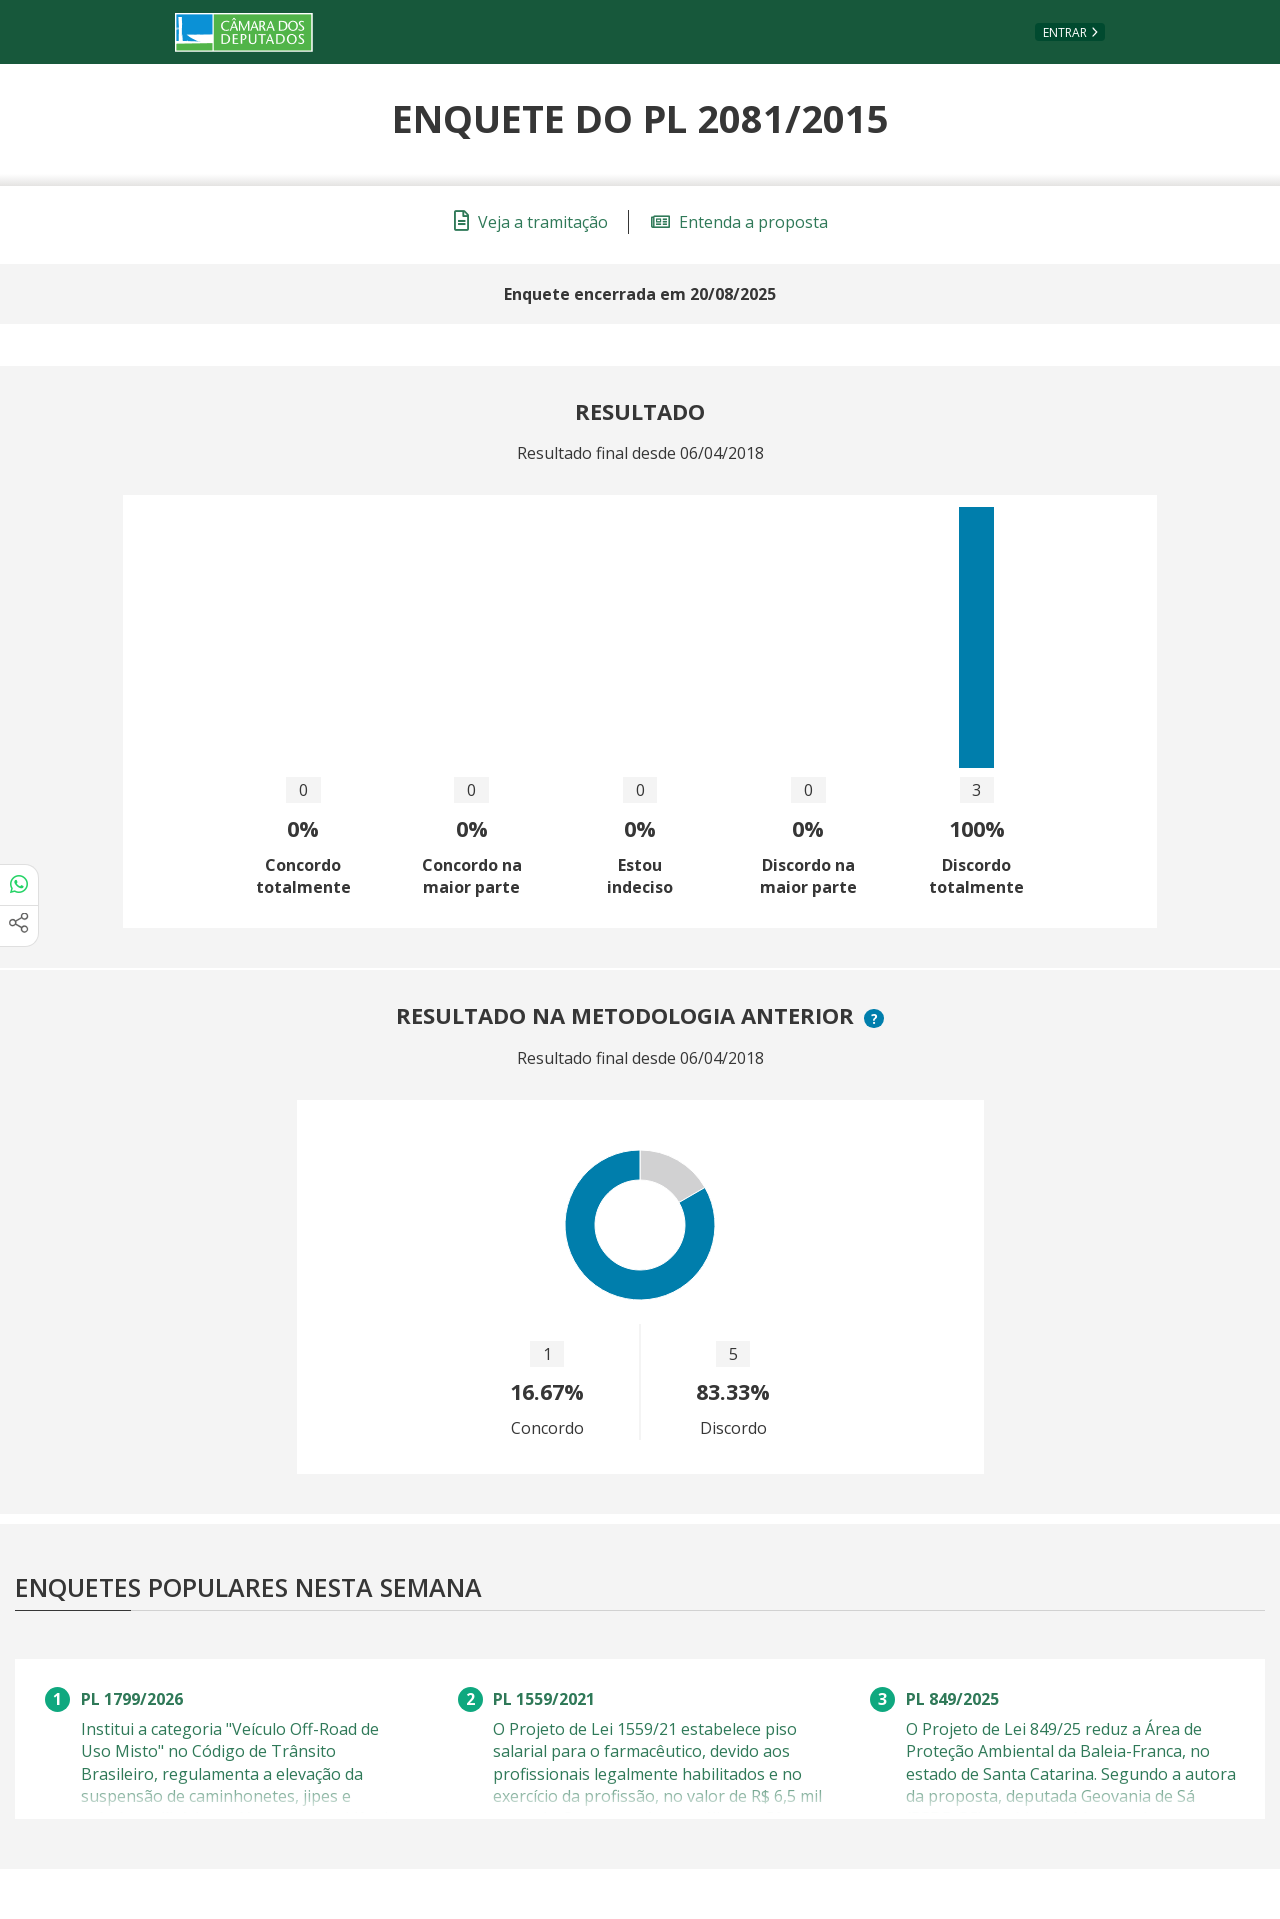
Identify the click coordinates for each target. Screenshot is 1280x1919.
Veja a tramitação (531, 222)
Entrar (1065, 32)
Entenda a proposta (739, 222)
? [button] (877, 1018)
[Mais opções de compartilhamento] (19, 926)
